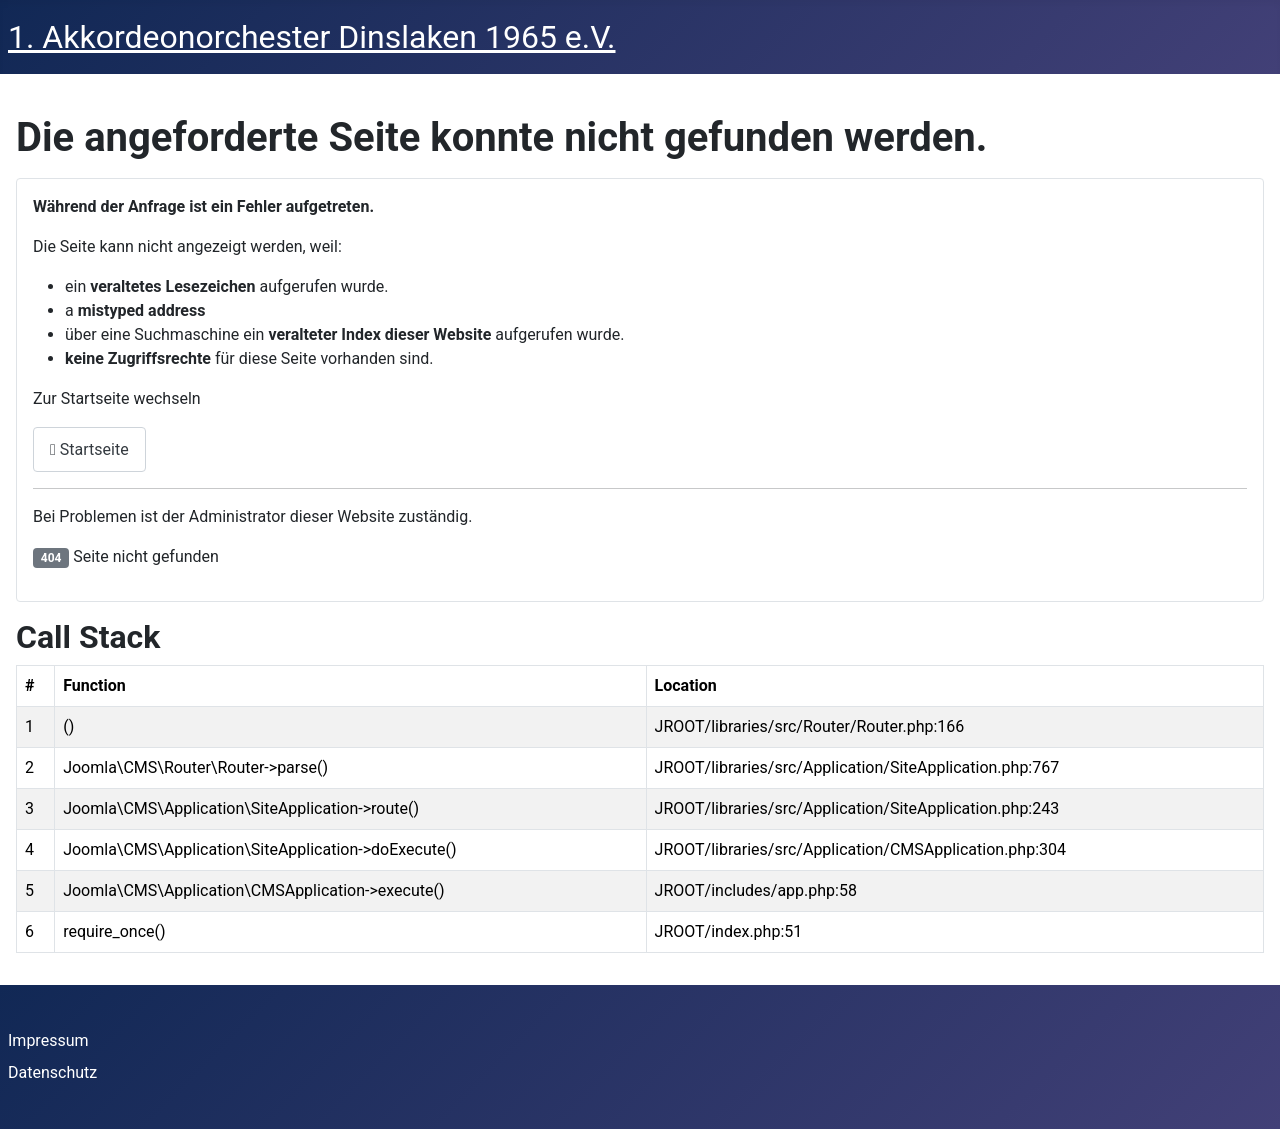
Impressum (48, 1040)
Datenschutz (52, 1072)
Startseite (89, 449)
